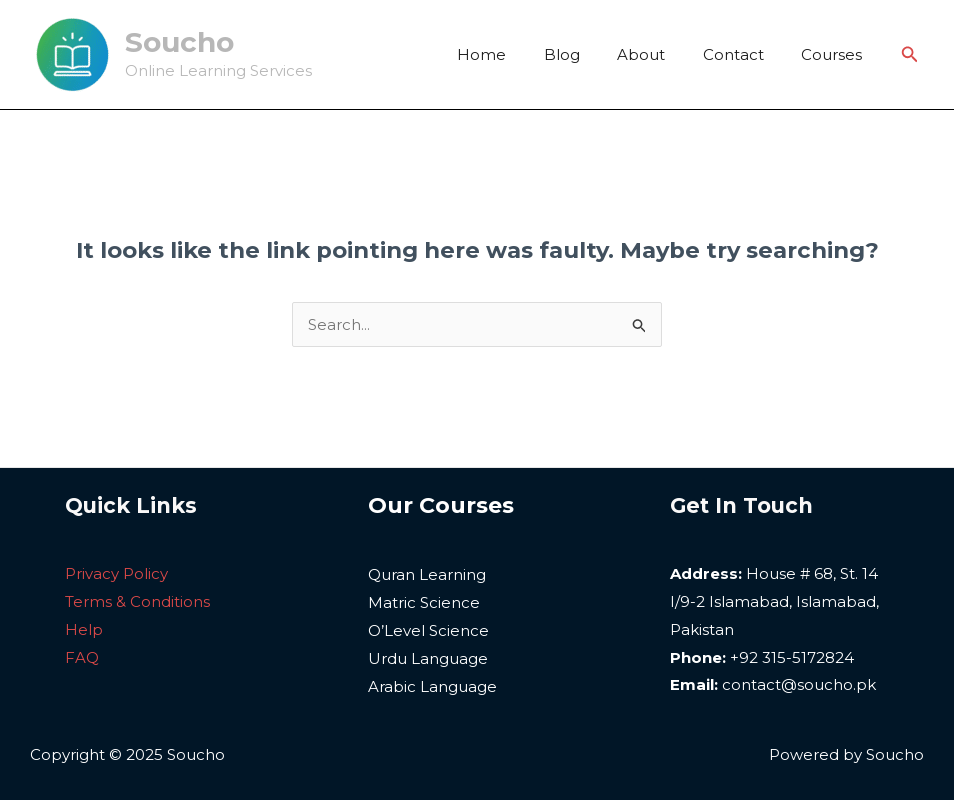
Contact (744, 54)
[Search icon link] (910, 55)
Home (515, 54)
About (660, 54)
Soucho (179, 42)
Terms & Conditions (137, 601)
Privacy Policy (116, 573)
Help (84, 629)
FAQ (82, 657)
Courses (835, 54)
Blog (588, 54)
